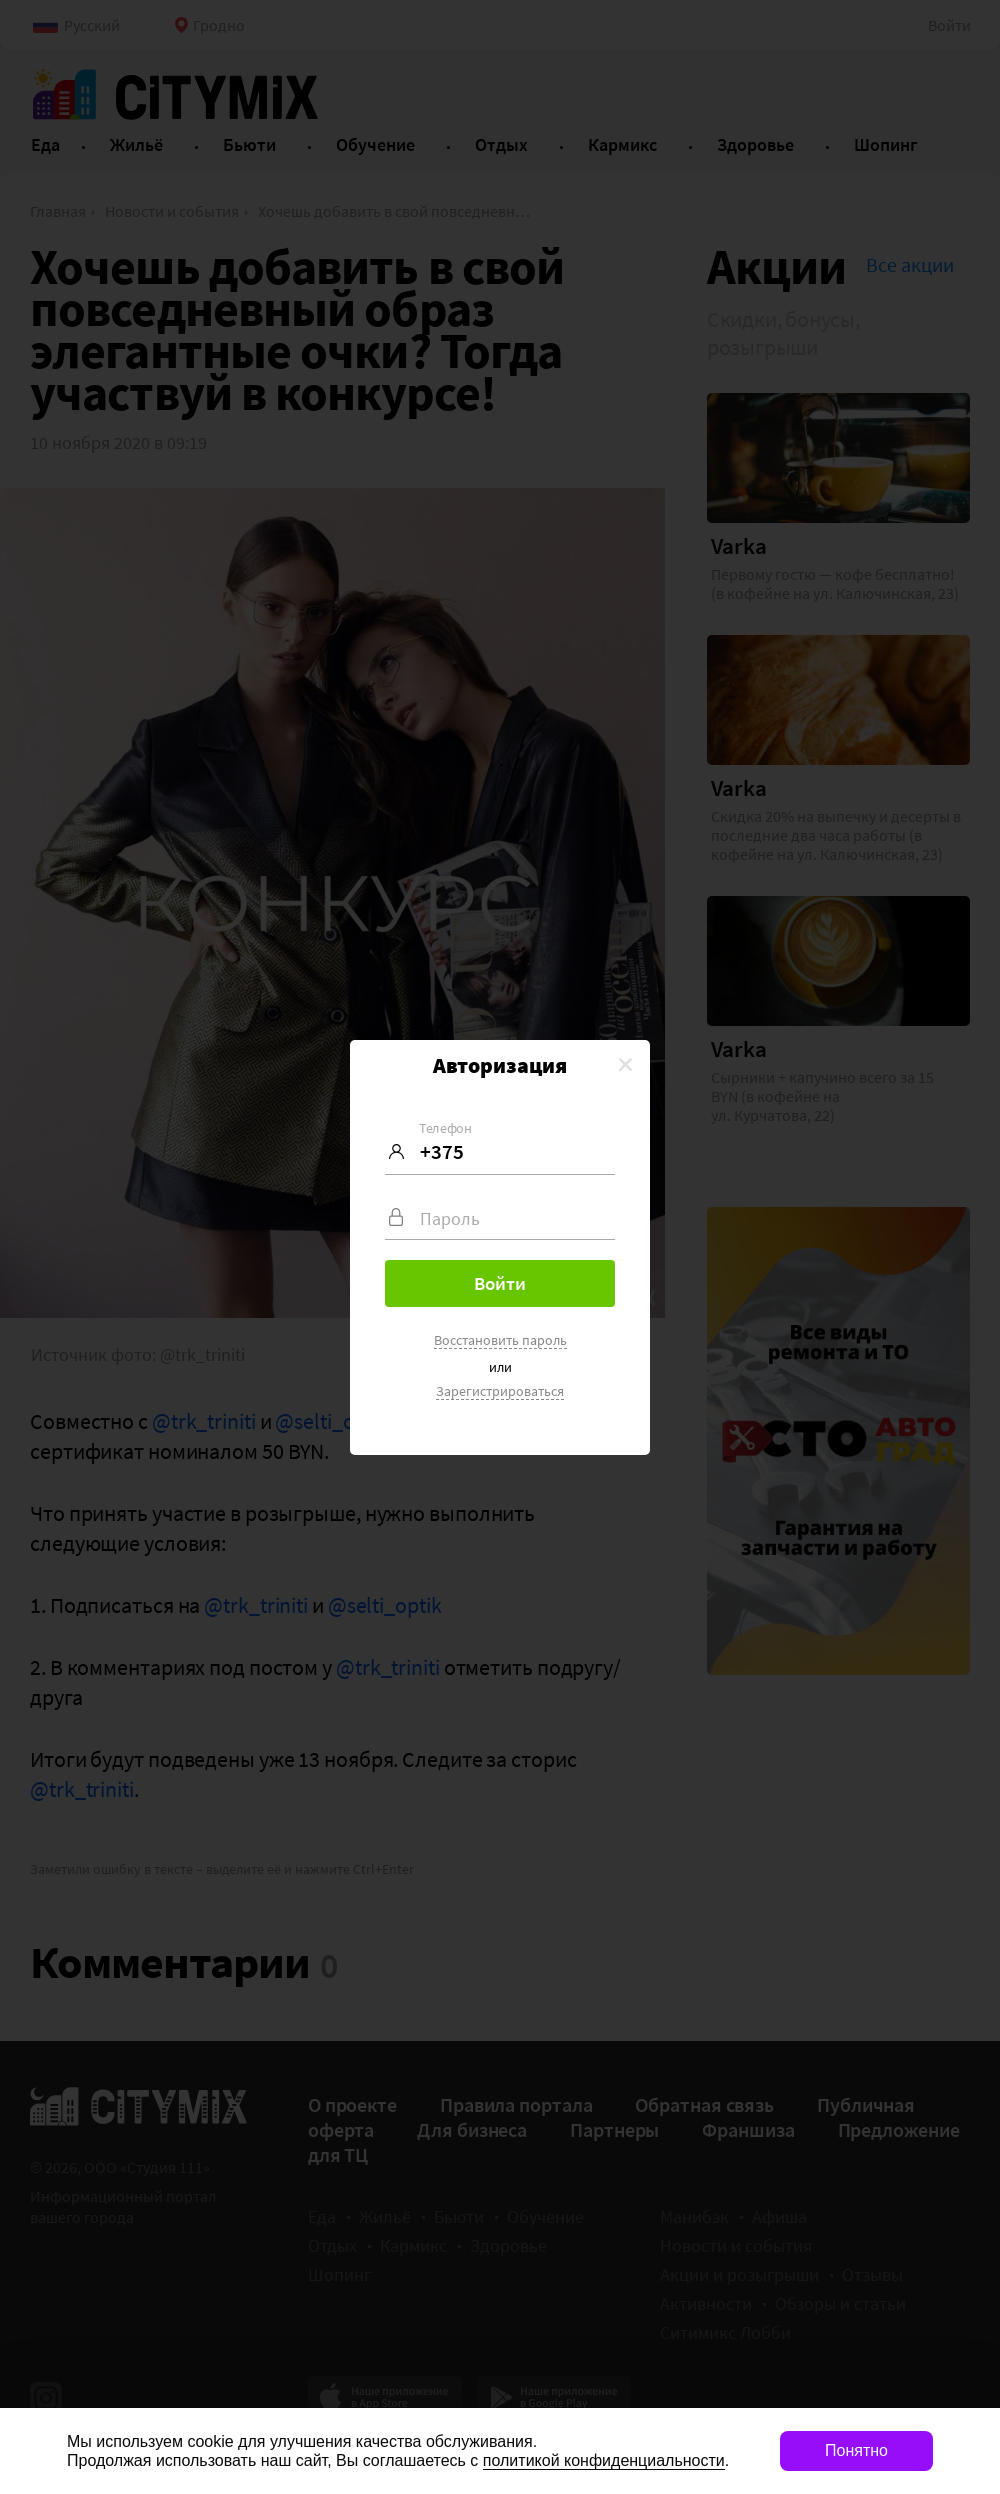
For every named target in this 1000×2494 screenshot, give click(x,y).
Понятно (856, 2450)
